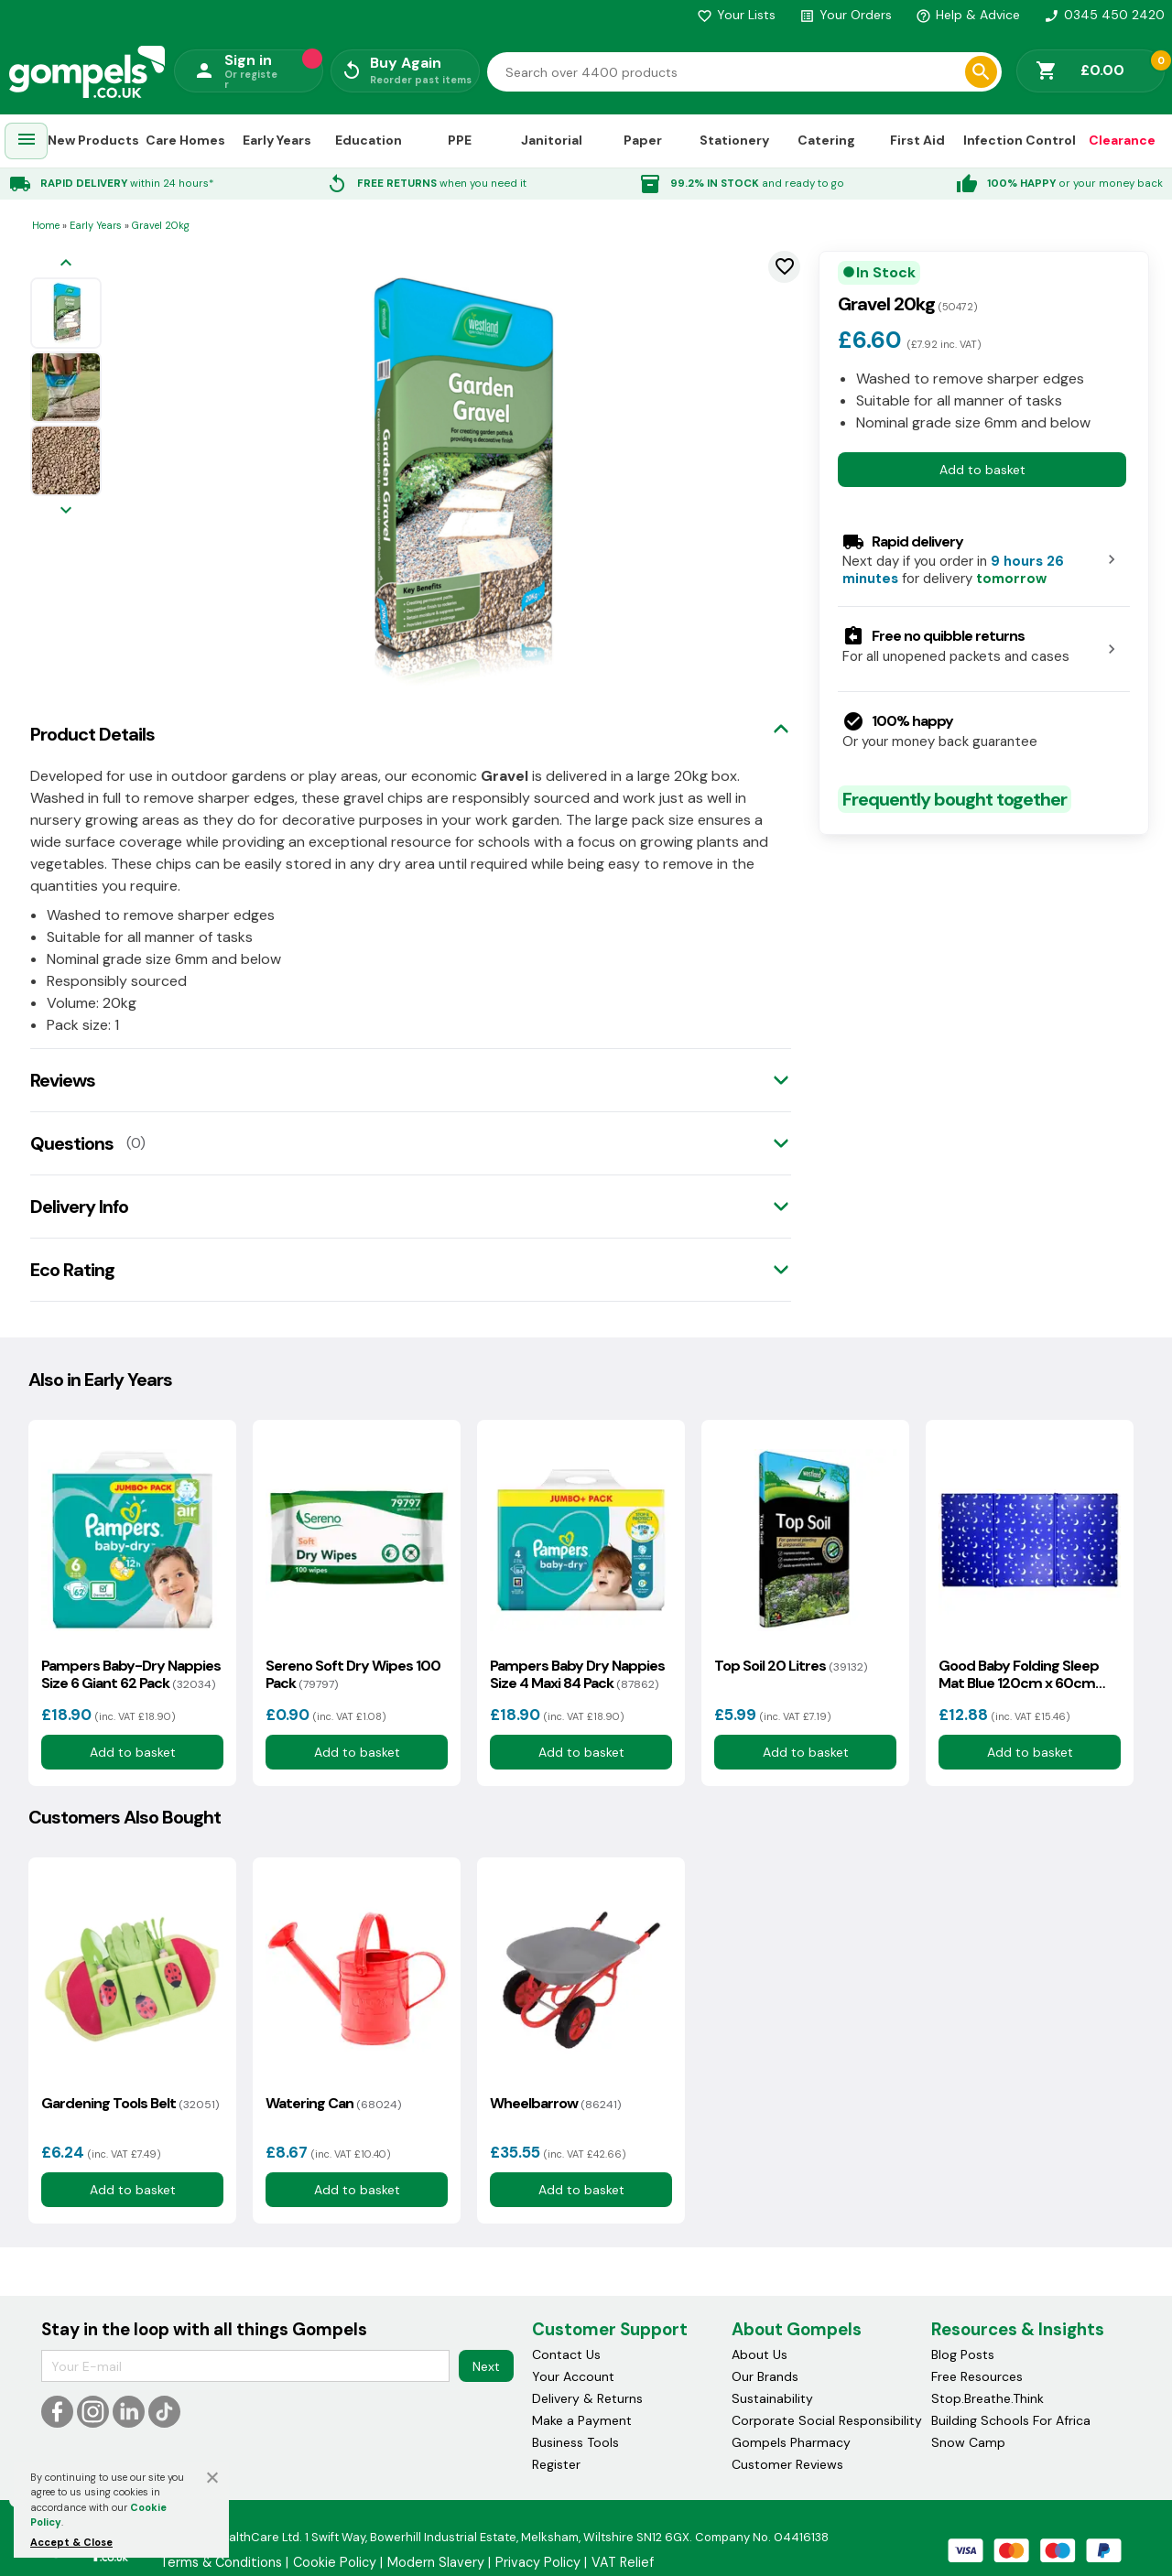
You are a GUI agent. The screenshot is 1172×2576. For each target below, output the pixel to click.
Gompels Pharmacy (791, 2442)
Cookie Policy (334, 2562)
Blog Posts (962, 2354)
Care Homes (185, 140)
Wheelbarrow (555, 2103)
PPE (460, 140)
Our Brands (765, 2376)
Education (368, 140)
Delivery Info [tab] (79, 1206)
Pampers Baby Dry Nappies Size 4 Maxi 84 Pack (577, 1674)
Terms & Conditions (221, 2562)
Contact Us (566, 2354)
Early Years (277, 140)
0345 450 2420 (1104, 14)
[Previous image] (66, 264)
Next (486, 2366)
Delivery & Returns (587, 2398)
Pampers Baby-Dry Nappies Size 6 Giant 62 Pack (131, 1674)
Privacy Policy (538, 2562)
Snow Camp (968, 2442)
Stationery (734, 140)
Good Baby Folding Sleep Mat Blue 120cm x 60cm (1019, 1674)
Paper (643, 140)
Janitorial (551, 140)
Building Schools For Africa (1011, 2420)
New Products (93, 140)
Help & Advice (968, 14)
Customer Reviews (787, 2464)
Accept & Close (71, 2542)
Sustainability (772, 2398)
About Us (759, 2354)
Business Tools (575, 2442)
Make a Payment (582, 2420)
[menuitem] (27, 141)
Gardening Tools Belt (130, 2103)
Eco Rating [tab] (72, 1270)
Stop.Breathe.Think (987, 2398)
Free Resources (977, 2376)
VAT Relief (622, 2562)
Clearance (1122, 140)
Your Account (573, 2376)
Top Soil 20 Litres (790, 1665)
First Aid (917, 140)
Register (556, 2464)
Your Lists (736, 14)
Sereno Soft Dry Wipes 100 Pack (353, 1674)
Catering (826, 140)
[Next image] (66, 511)
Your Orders (845, 14)
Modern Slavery (435, 2562)
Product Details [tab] (92, 734)
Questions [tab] (72, 1143)
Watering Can (333, 2103)
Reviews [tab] (62, 1080)
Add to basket (982, 469)
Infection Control (1019, 140)
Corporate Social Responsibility (827, 2420)
